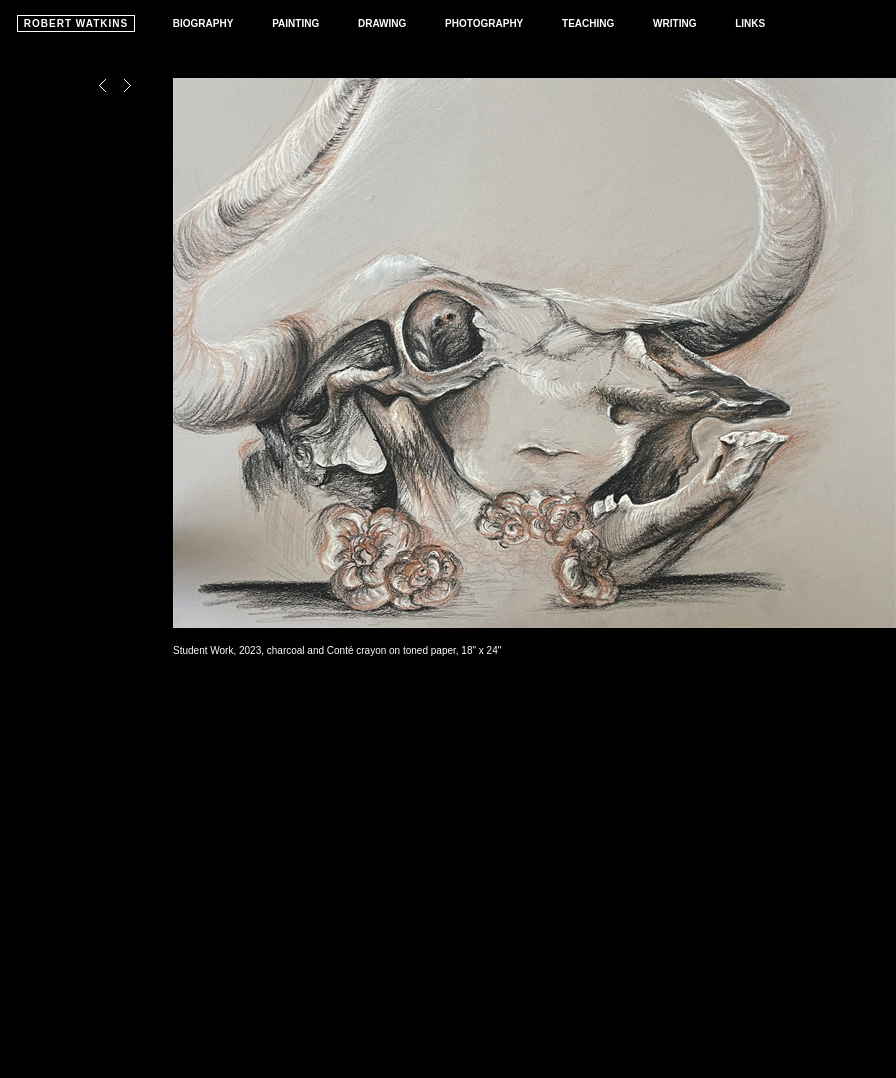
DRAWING (382, 23)
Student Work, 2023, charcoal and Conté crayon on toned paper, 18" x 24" (337, 650)
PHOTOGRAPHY (484, 23)
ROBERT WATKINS (76, 23)
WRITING (674, 23)
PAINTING (295, 23)
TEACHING (588, 23)
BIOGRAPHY (203, 23)
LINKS (750, 23)
